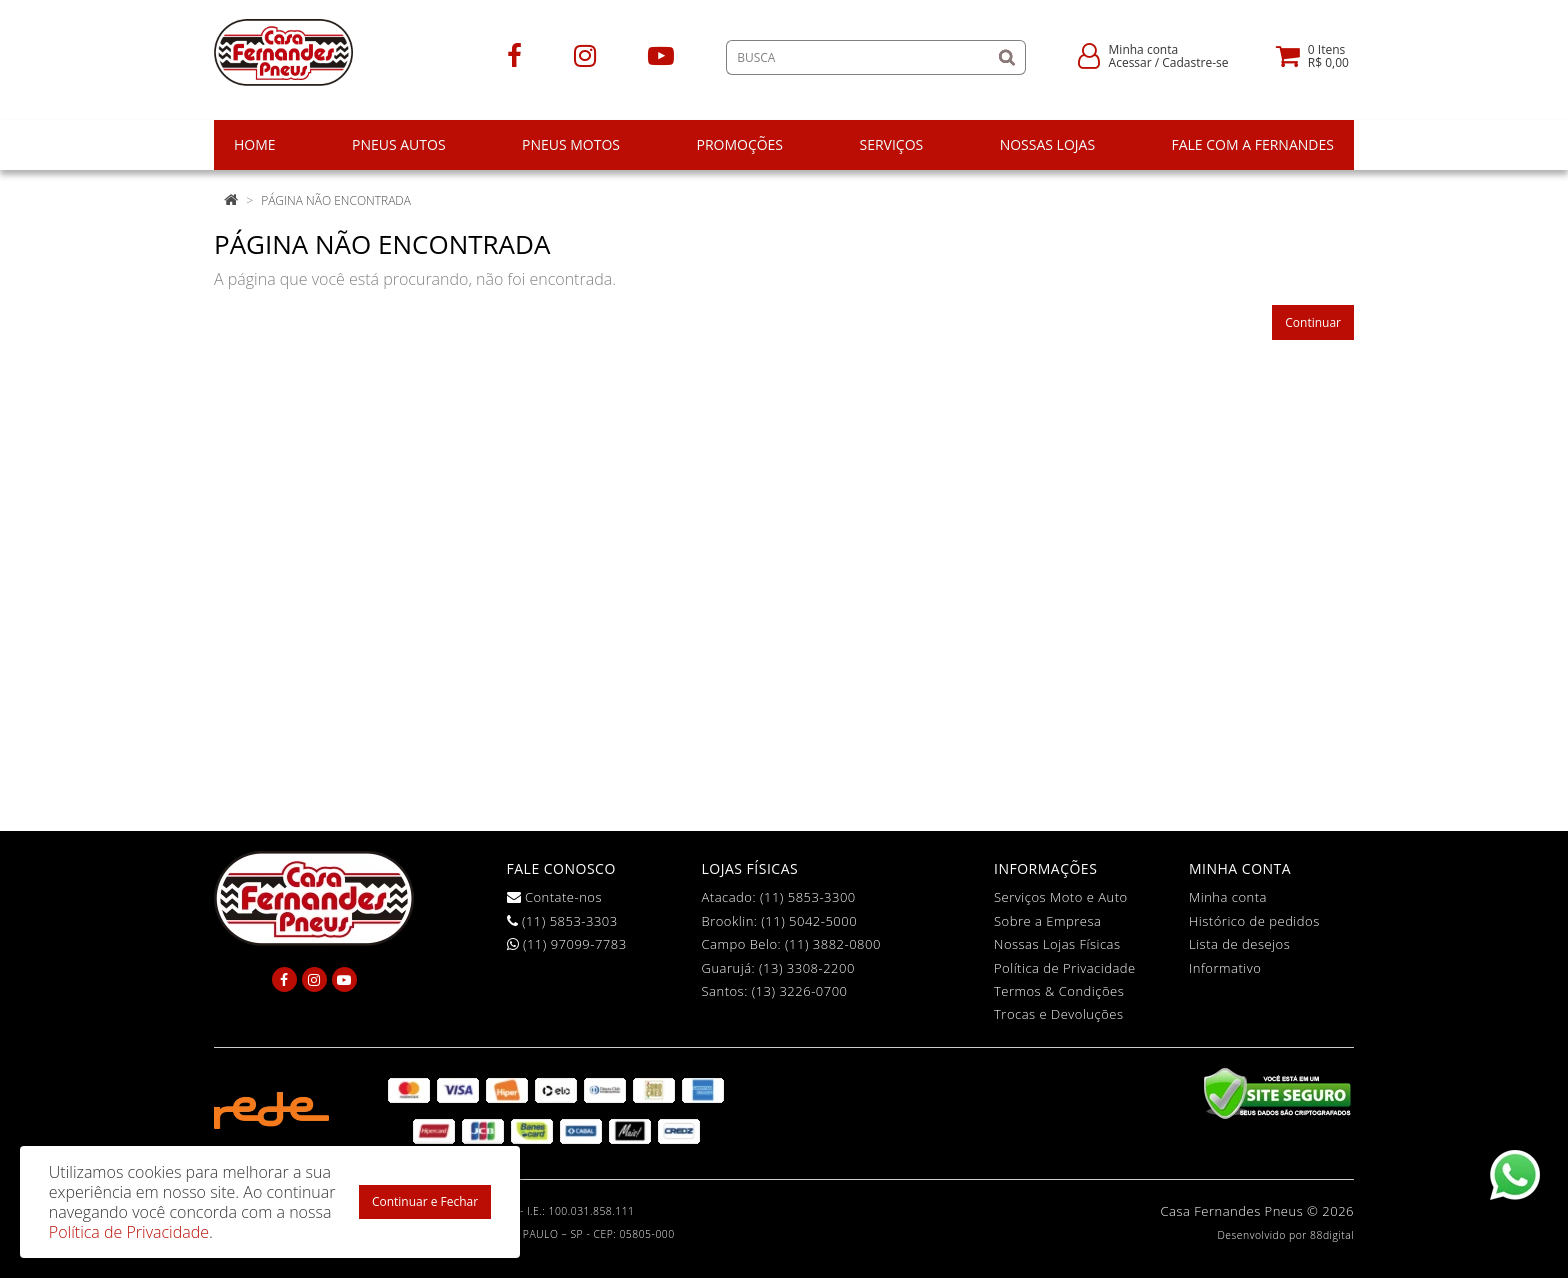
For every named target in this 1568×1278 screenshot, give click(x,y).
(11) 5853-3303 (562, 921)
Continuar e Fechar (425, 1201)
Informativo (1225, 968)
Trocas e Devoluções (1059, 1014)
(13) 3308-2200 (807, 968)
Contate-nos (555, 897)
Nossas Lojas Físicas (1057, 944)
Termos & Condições (1059, 991)
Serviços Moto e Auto (1061, 897)
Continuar (1313, 322)
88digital (1332, 1235)
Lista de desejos (1239, 944)
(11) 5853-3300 (808, 897)
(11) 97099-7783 (567, 944)
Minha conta (1228, 897)
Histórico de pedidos (1254, 921)
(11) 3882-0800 (833, 944)
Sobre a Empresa (1047, 921)
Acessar (1130, 62)
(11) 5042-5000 (809, 921)
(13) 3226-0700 (800, 991)
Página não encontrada (336, 200)
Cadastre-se (1195, 62)
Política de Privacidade (1065, 968)
